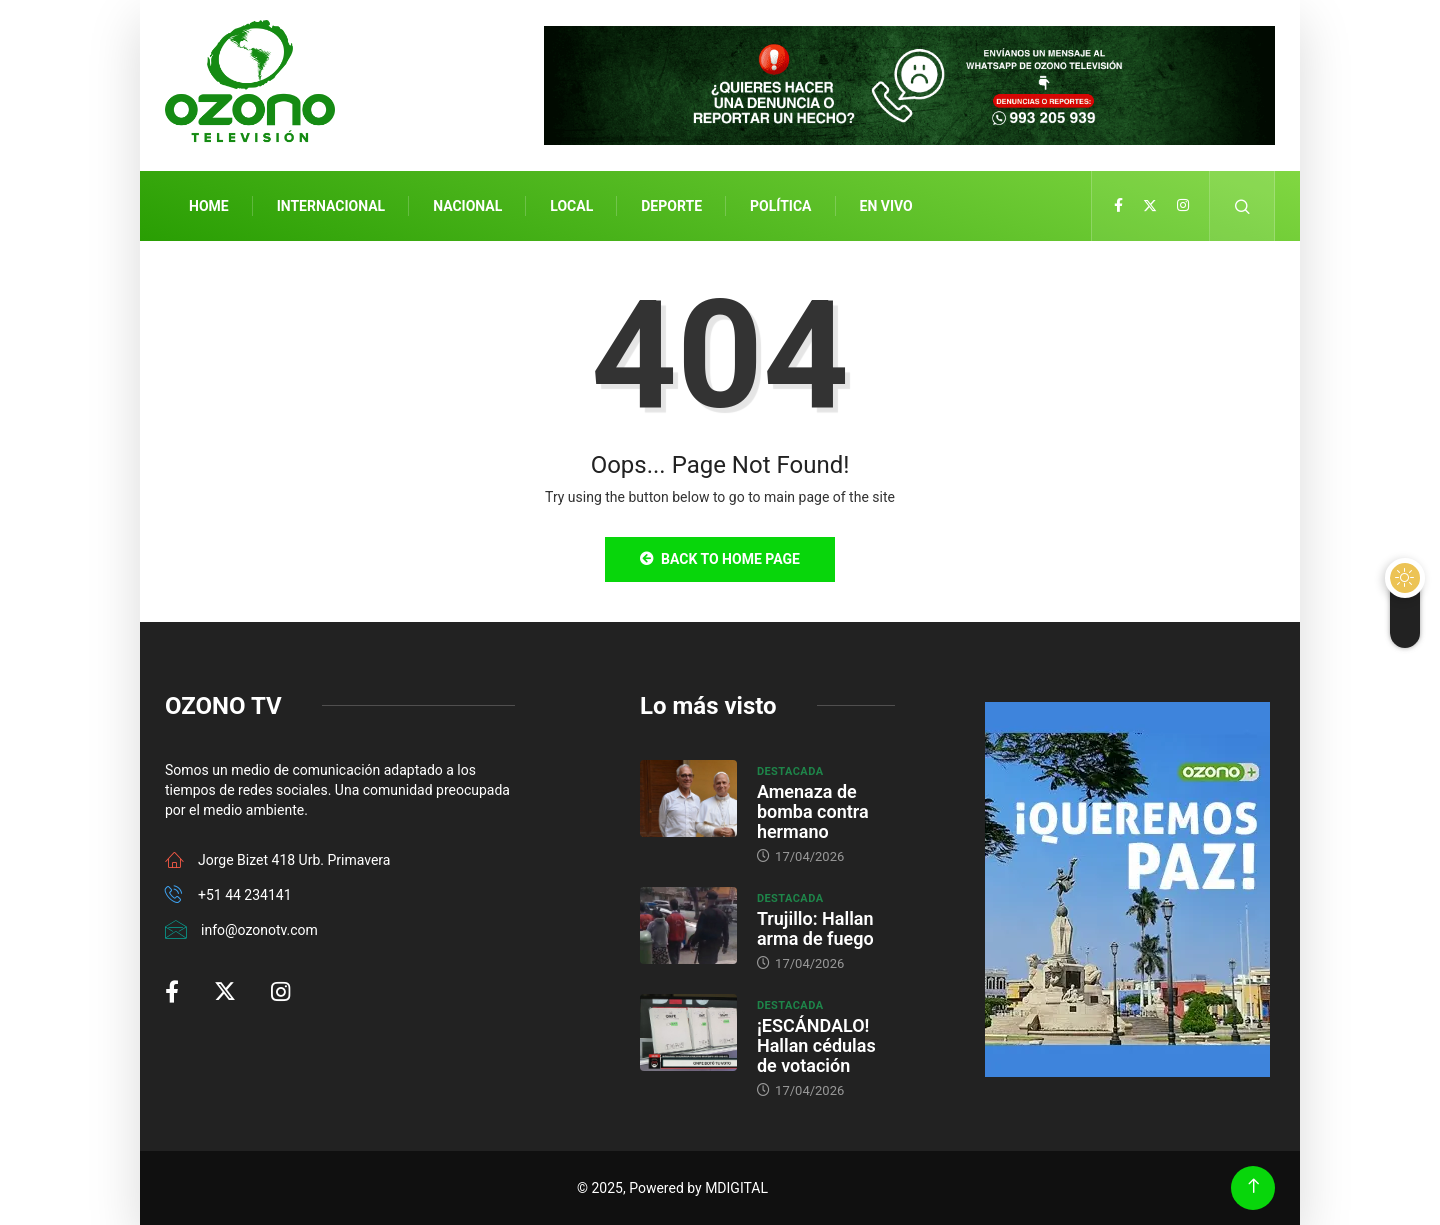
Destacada (790, 771)
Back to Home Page (720, 559)
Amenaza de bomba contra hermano (813, 811)
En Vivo (886, 206)
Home (209, 206)
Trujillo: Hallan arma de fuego (815, 928)
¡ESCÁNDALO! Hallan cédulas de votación (816, 1045)
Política (780, 206)
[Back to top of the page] (1253, 1186)
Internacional (331, 206)
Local (571, 206)
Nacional (467, 206)
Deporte (671, 206)
